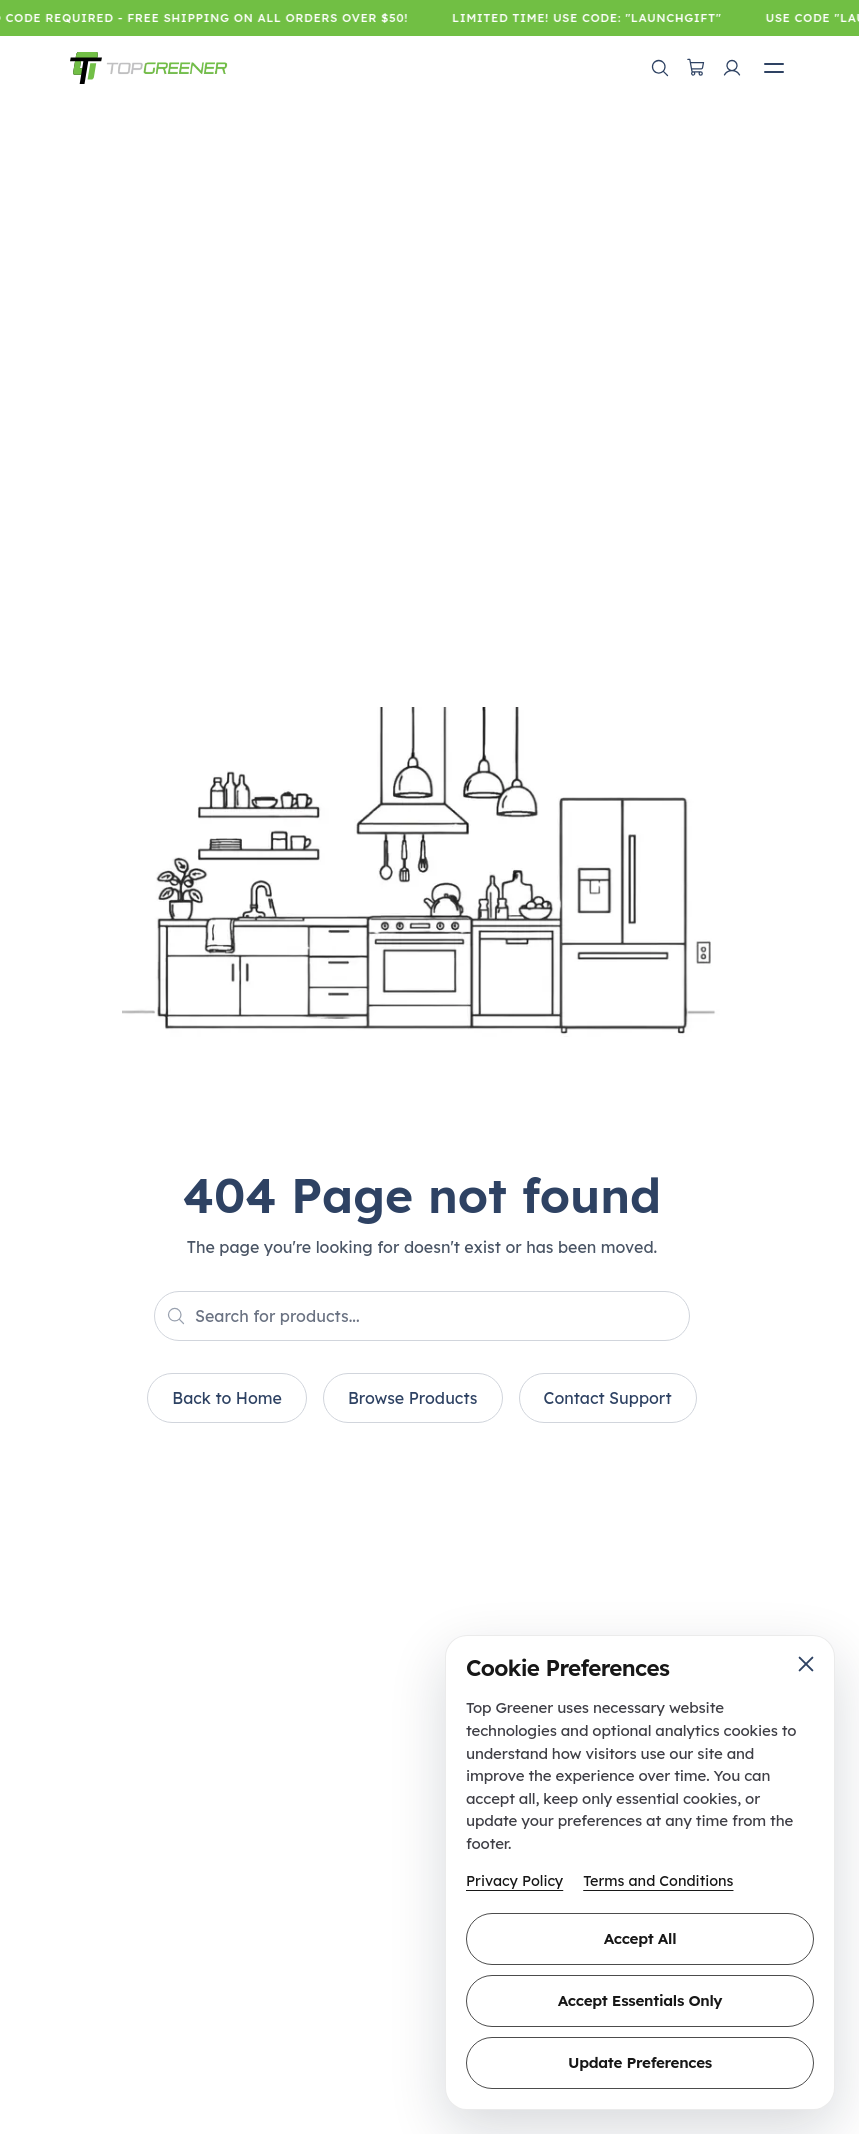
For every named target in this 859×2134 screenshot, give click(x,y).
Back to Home (227, 1398)
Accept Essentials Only (640, 2000)
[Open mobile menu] (774, 68)
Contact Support (608, 1398)
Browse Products (413, 1398)
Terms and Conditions (658, 1881)
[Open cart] (696, 68)
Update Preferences (640, 2062)
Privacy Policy (514, 1881)
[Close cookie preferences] (806, 1664)
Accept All (640, 1938)
